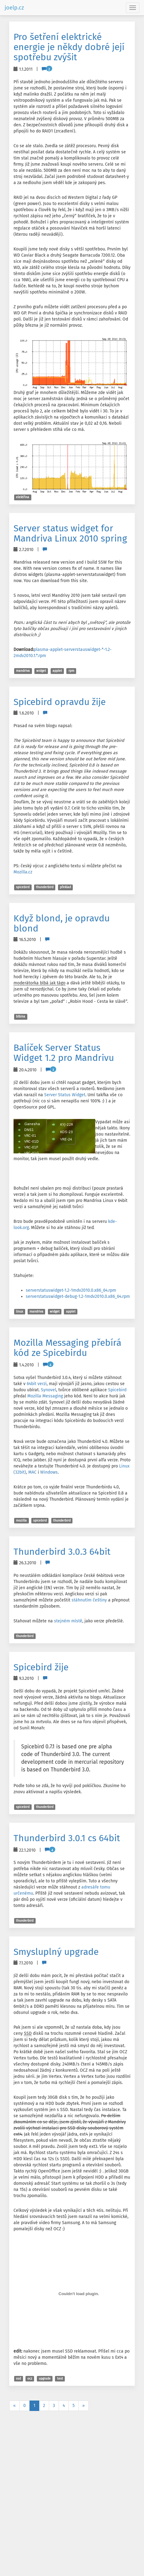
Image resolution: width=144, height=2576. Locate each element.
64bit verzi (37, 1383)
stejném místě (68, 1621)
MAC (32, 1472)
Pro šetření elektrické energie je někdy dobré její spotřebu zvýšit (69, 47)
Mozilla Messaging (45, 1396)
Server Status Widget (64, 1094)
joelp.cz (14, 7)
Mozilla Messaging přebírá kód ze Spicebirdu (67, 1347)
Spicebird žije (41, 1667)
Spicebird (117, 1389)
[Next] (83, 2406)
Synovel (48, 1389)
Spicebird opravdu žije (60, 701)
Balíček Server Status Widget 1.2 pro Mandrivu (64, 1052)
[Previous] (14, 2406)
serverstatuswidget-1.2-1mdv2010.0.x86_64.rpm (71, 1290)
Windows (49, 1472)
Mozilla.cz (23, 872)
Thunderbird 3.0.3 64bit (62, 1551)
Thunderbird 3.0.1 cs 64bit (67, 1838)
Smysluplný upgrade (56, 1951)
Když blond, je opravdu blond (62, 923)
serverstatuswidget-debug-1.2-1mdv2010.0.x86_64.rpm (78, 1296)
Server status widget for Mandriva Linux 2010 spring (70, 533)
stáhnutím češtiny (89, 1600)
